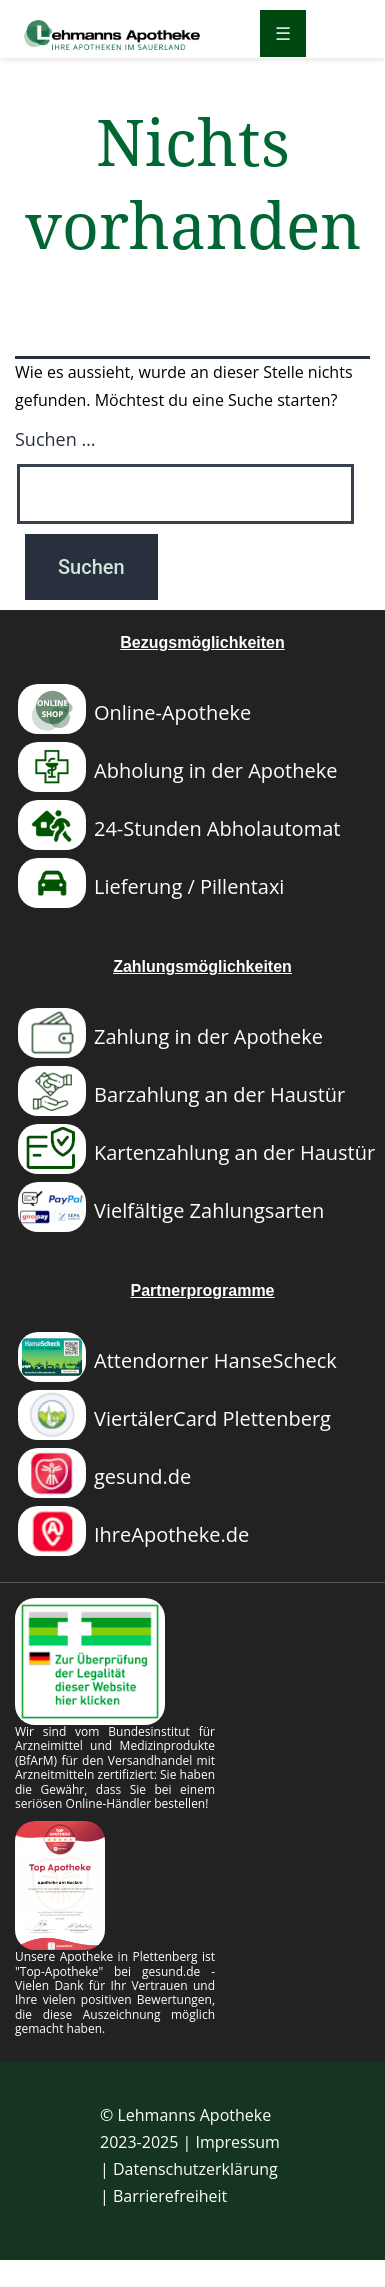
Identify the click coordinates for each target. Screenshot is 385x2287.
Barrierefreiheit (170, 2196)
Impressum (237, 2142)
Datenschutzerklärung (195, 2169)
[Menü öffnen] (283, 33)
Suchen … (55, 439)
